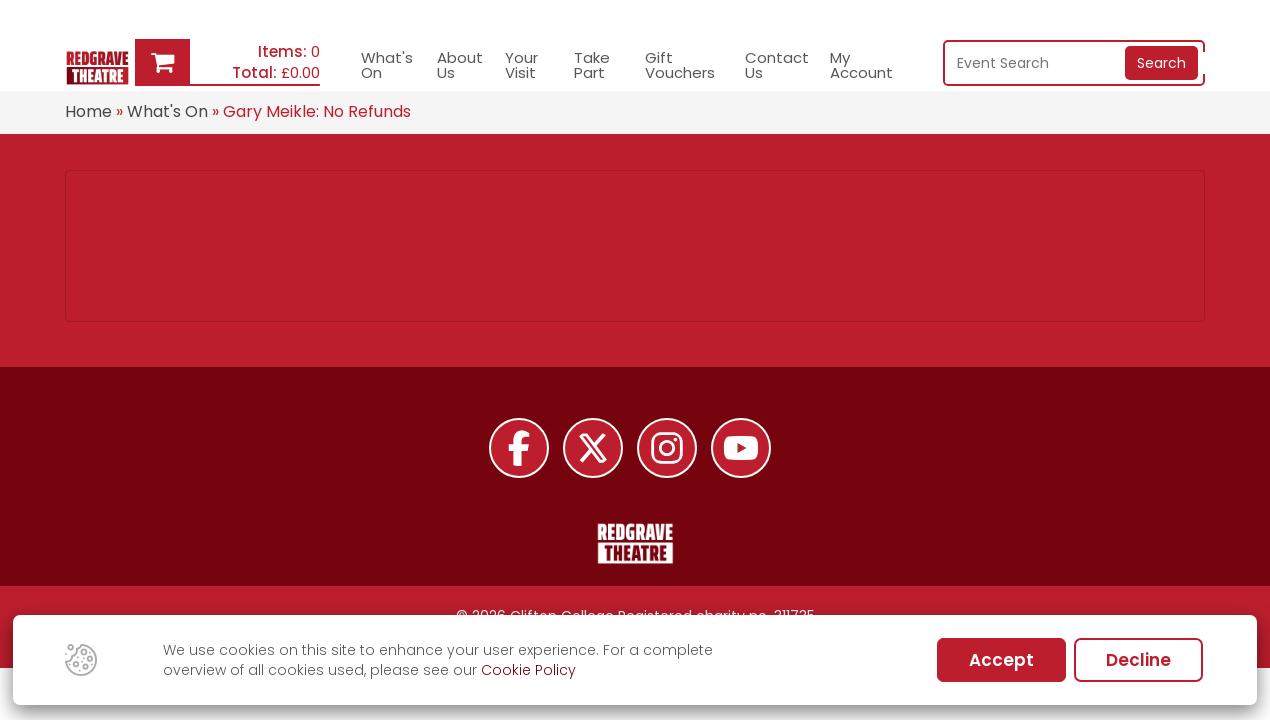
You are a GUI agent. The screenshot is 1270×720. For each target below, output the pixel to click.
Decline (1138, 660)
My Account (861, 65)
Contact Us (777, 65)
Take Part (592, 65)
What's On (387, 65)
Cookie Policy (528, 670)
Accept (1001, 660)
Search (1161, 63)
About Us (460, 65)
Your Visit (521, 65)
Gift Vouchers (680, 65)
